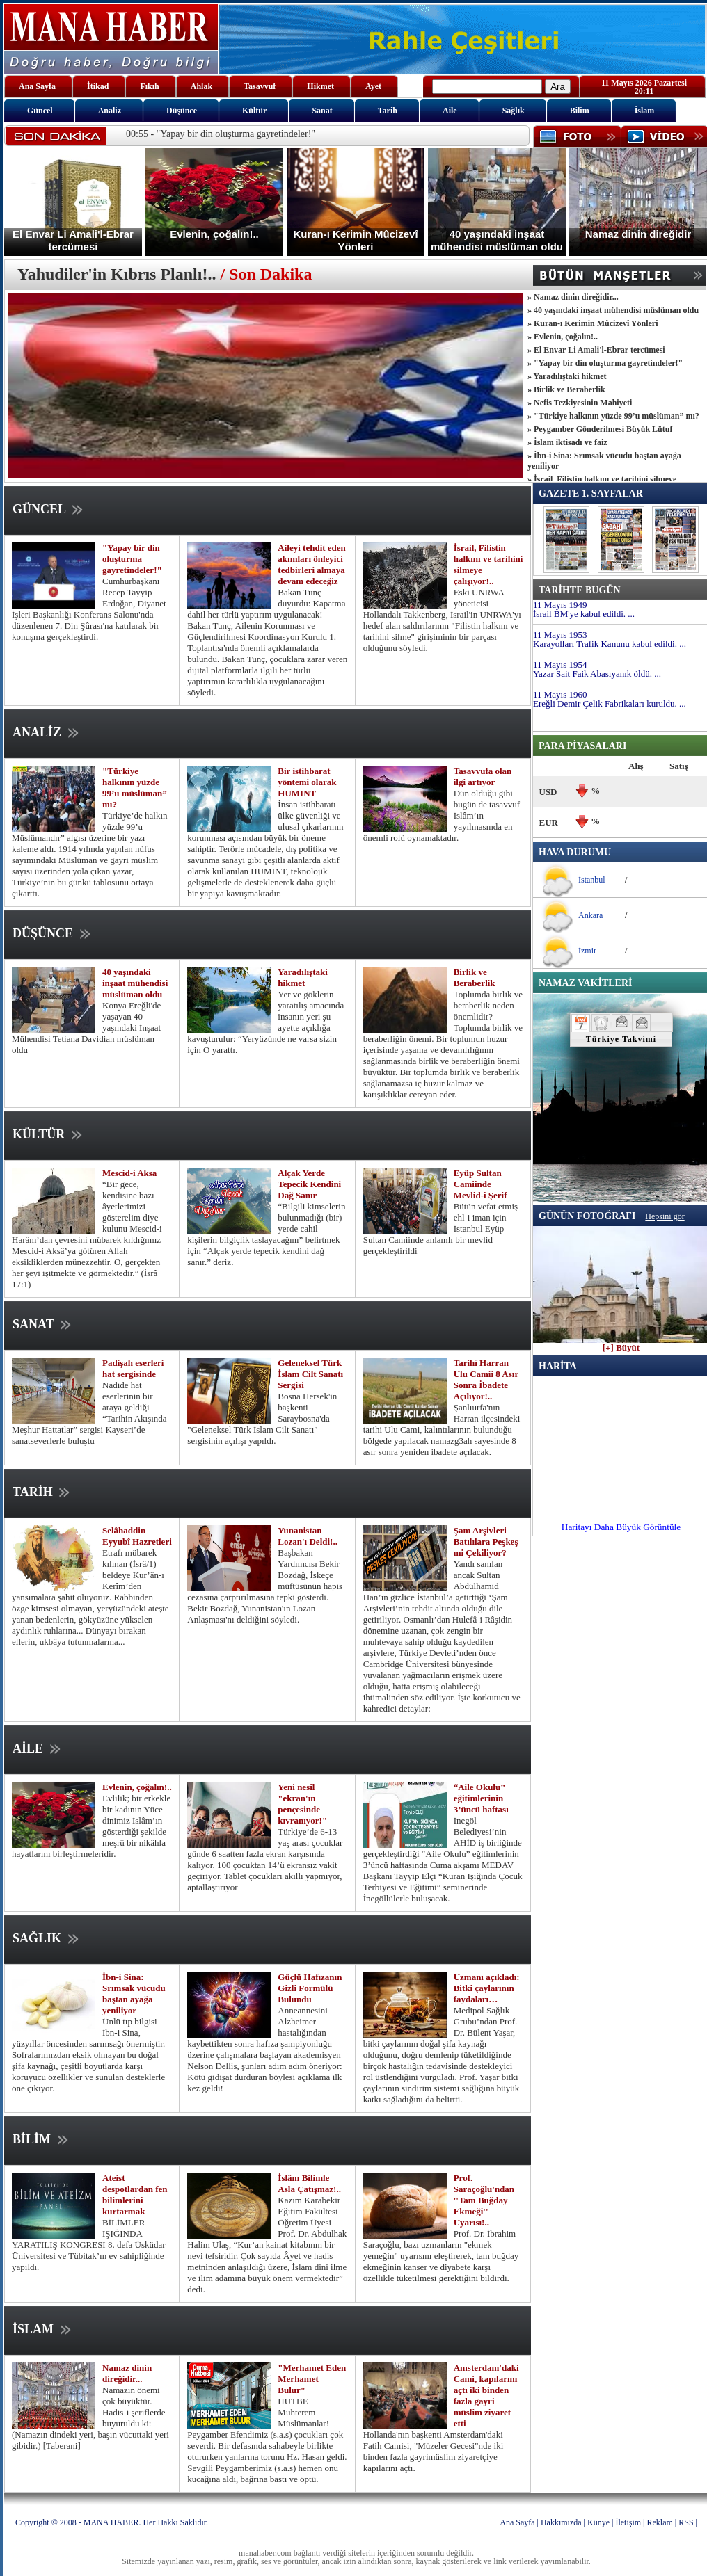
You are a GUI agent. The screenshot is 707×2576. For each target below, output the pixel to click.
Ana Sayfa (517, 2522)
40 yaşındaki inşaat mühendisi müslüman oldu (135, 983)
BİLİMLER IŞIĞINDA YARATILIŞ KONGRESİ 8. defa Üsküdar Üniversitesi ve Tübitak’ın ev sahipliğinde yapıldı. (89, 2244)
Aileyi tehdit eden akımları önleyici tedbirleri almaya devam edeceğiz (312, 564)
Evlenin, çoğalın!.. (137, 1787)
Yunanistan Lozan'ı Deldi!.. (307, 1536)
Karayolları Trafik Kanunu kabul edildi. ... (609, 643)
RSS (685, 2522)
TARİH (42, 1492)
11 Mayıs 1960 (560, 694)
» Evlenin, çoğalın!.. (562, 336)
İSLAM (43, 2329)
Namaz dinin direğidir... (127, 2373)
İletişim (628, 2522)
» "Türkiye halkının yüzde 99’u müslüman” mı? (613, 416)
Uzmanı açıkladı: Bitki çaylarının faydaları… (487, 1988)
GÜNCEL (49, 509)
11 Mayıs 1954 (560, 664)
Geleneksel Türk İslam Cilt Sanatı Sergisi (310, 1374)
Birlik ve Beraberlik (474, 977)
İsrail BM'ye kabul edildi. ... (584, 614)
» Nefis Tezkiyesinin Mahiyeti (579, 403)
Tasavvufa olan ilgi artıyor (483, 776)
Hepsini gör (664, 1216)
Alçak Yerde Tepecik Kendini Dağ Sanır (309, 1184)
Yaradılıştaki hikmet (303, 977)
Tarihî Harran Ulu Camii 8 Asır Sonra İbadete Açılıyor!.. (486, 1379)
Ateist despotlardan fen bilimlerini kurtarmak (135, 2194)
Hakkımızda (561, 2522)
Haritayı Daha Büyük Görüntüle (621, 1527)
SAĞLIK (47, 1938)
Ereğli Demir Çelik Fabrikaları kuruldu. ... (609, 703)
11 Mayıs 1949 (560, 604)
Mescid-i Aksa (129, 1173)
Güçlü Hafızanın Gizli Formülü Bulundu (310, 1988)
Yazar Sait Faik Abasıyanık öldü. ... (597, 673)
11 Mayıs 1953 (560, 634)
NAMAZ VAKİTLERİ (585, 983)
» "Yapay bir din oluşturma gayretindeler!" (605, 363)
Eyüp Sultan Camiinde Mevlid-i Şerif (480, 1184)
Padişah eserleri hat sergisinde (133, 1368)
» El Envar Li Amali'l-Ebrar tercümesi (596, 350)
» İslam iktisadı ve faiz (567, 442)
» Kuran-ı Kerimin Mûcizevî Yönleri (592, 323)
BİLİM (42, 2139)
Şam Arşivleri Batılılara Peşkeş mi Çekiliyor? (486, 1541)
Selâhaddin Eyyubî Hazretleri (137, 1536)
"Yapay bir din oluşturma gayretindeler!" (132, 558)
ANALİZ (47, 732)
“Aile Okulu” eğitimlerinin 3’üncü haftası (481, 1798)
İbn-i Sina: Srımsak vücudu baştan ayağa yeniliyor (134, 1993)
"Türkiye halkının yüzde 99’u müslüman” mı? (134, 788)
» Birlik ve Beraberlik (566, 389)
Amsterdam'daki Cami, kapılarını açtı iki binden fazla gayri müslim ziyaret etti (486, 2395)
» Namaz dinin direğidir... (573, 297)
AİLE (38, 1748)
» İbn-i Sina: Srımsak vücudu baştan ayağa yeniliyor (604, 461)
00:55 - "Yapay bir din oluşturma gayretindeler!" (220, 134)
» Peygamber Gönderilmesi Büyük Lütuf (599, 429)
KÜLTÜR (49, 1134)
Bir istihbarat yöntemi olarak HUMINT (307, 782)
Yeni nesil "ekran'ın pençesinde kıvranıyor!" (302, 1804)
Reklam (660, 2522)
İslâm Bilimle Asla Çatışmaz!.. (309, 2183)
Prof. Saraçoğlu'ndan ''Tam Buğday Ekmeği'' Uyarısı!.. (484, 2200)
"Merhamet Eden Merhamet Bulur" (312, 2378)
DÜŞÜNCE (53, 933)
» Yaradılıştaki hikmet (567, 376)
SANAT (43, 1324)
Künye (598, 2522)
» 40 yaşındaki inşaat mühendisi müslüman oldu (613, 310)
